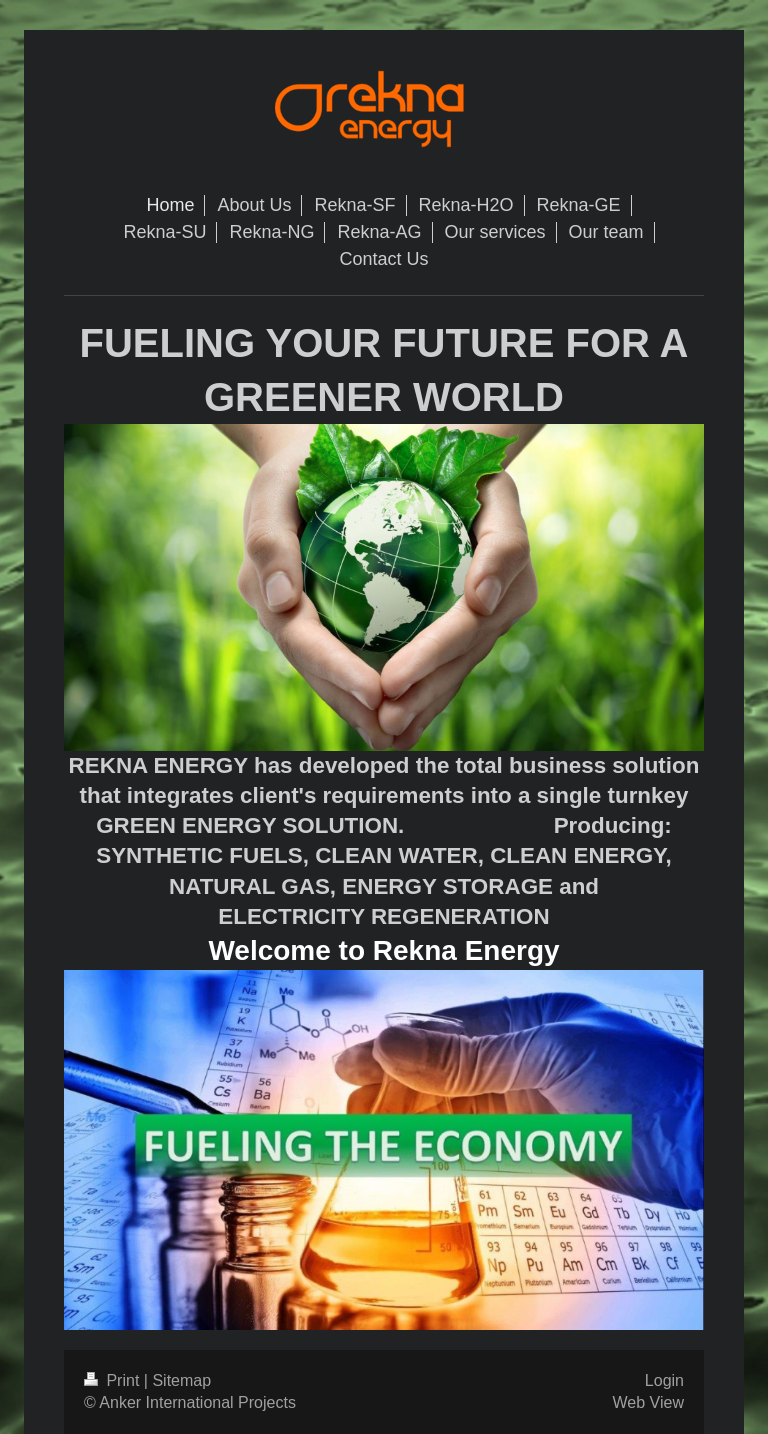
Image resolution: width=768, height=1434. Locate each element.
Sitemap (181, 1380)
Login (664, 1380)
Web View (648, 1402)
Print (114, 1380)
